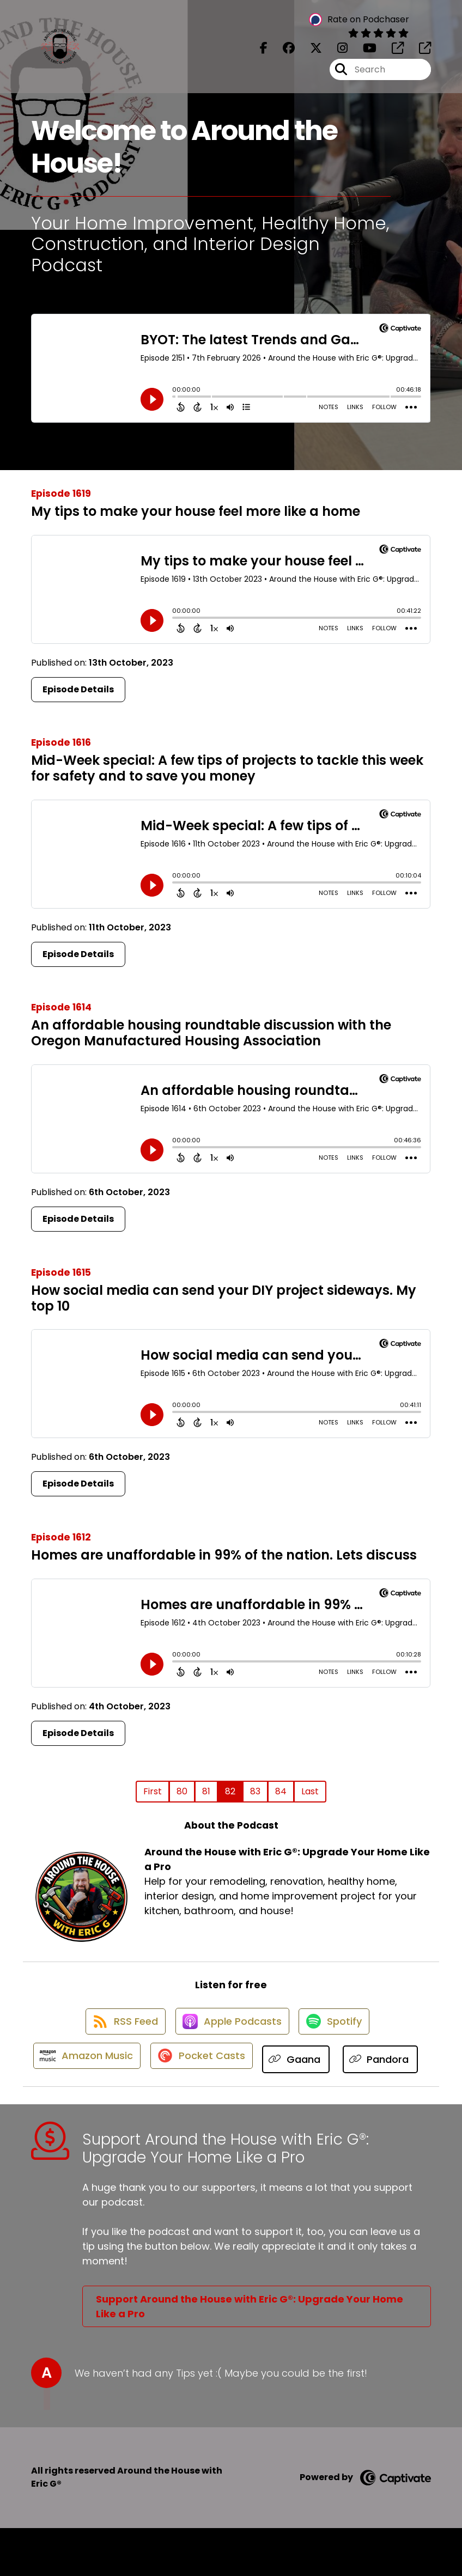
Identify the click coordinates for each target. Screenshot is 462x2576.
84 (281, 1791)
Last (310, 1791)
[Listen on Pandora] (226, 2107)
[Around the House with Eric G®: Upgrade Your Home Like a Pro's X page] (309, 52)
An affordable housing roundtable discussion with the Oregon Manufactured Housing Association (211, 1033)
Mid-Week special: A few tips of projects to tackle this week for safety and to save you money (227, 768)
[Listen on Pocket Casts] (246, 2068)
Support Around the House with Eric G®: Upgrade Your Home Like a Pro (249, 2354)
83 (255, 1791)
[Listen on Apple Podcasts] (230, 2029)
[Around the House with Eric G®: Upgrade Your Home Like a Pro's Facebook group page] (282, 52)
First (152, 1791)
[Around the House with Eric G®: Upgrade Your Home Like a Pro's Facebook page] (264, 52)
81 (206, 1791)
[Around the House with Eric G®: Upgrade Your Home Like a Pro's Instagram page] (336, 52)
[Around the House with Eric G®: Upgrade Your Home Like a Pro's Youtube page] (363, 52)
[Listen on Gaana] (345, 2068)
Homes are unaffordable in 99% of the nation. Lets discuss (224, 1555)
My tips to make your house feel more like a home (195, 511)
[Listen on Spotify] (337, 2029)
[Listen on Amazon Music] (126, 2068)
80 (182, 1791)
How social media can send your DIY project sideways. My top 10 (223, 1298)
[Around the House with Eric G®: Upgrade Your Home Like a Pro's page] (391, 52)
